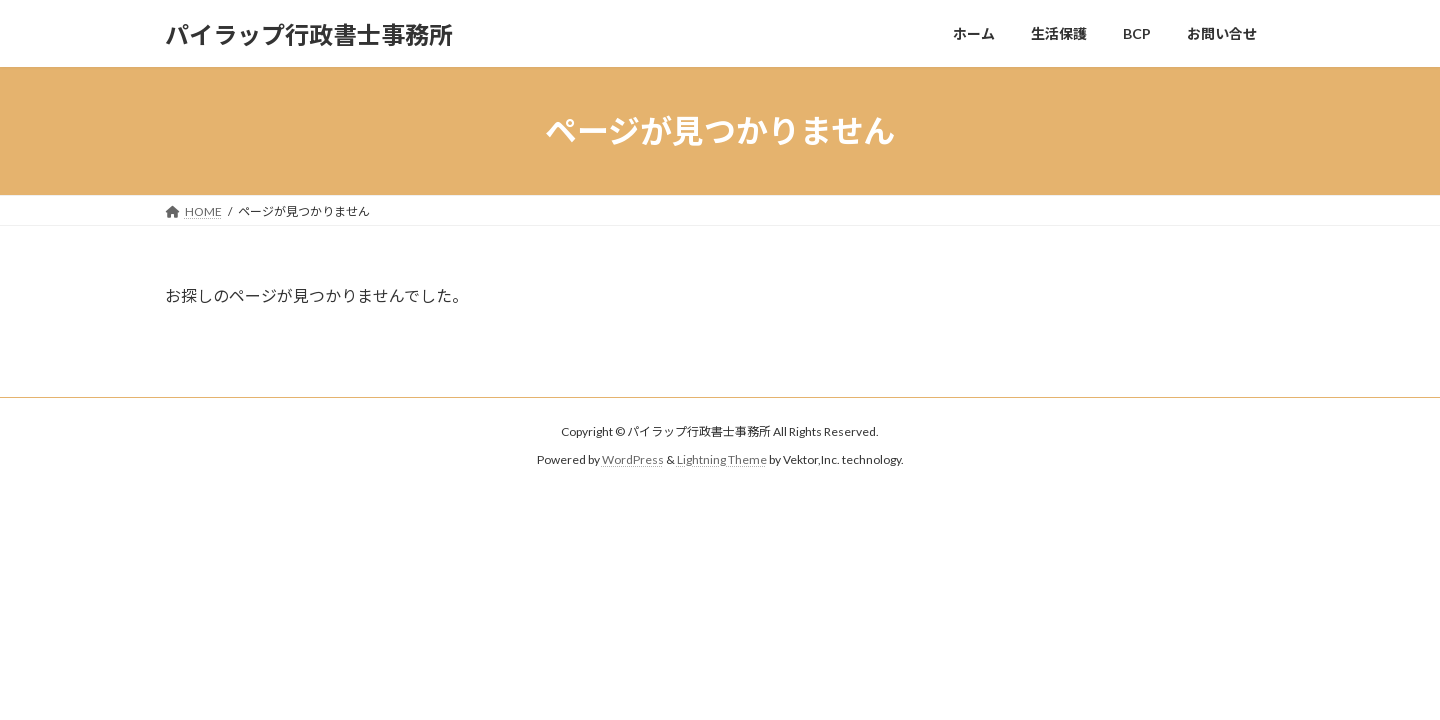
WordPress (633, 460)
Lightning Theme (722, 460)
